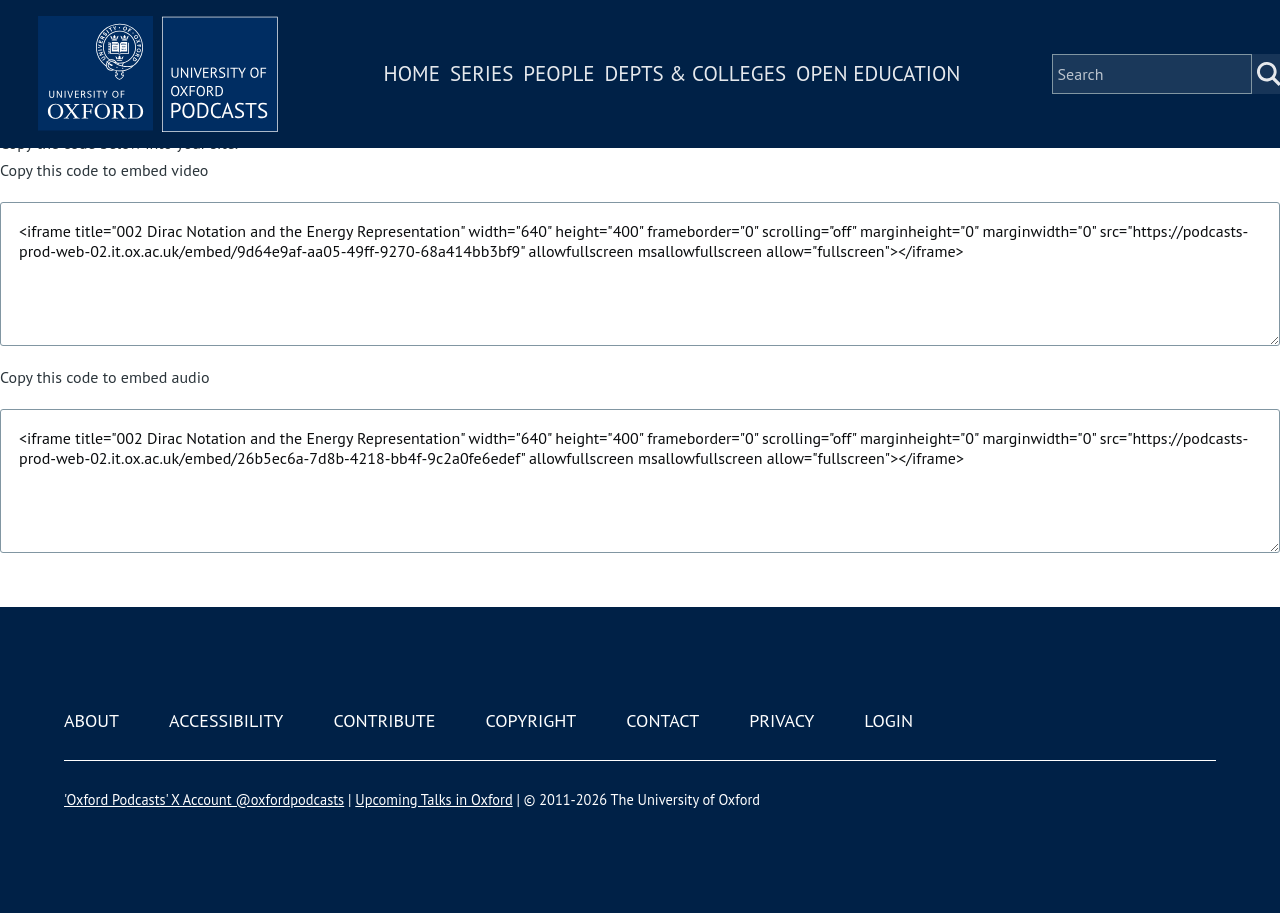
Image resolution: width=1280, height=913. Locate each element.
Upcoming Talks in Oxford (433, 799)
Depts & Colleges (696, 73)
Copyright (530, 720)
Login (888, 720)
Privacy (781, 720)
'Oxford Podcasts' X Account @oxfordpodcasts (204, 799)
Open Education (878, 73)
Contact (662, 720)
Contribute (384, 720)
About (91, 720)
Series (481, 73)
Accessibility (226, 720)
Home (412, 73)
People (558, 73)
